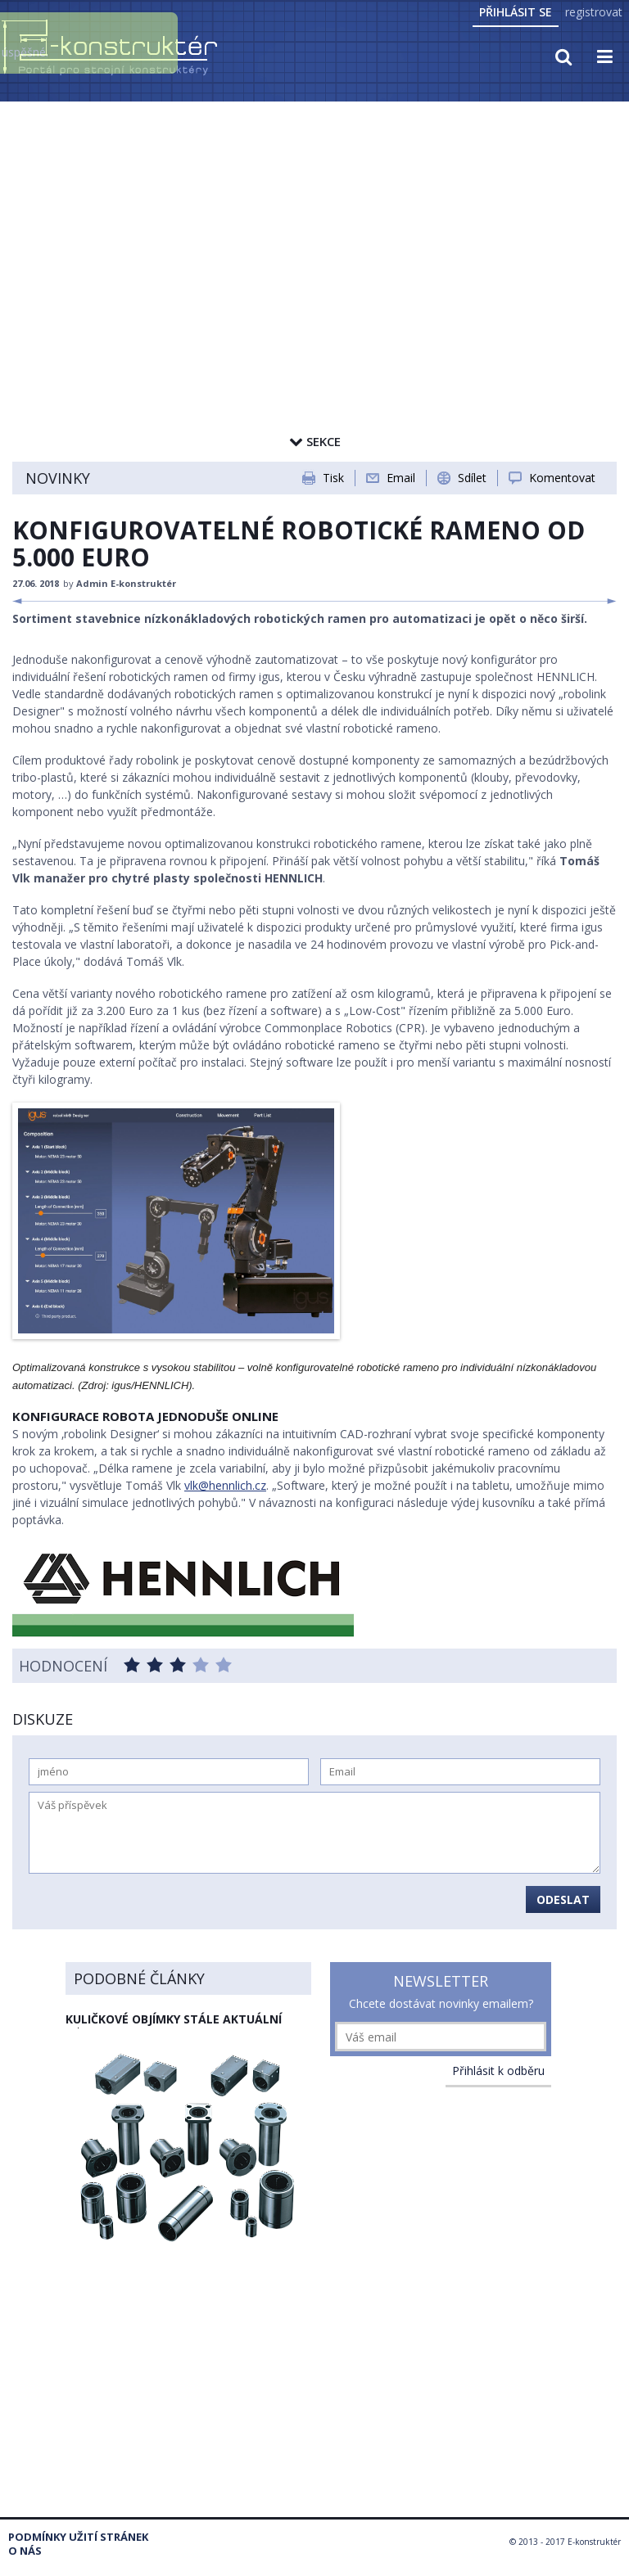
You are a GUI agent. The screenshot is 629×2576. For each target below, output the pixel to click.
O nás (25, 2551)
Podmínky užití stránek (78, 2537)
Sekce (315, 441)
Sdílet (472, 477)
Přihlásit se (515, 12)
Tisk (333, 477)
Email (401, 477)
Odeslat (563, 1899)
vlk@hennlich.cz (225, 1485)
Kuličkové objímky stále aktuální (174, 2019)
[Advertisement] (314, 226)
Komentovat (562, 477)
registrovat (593, 12)
